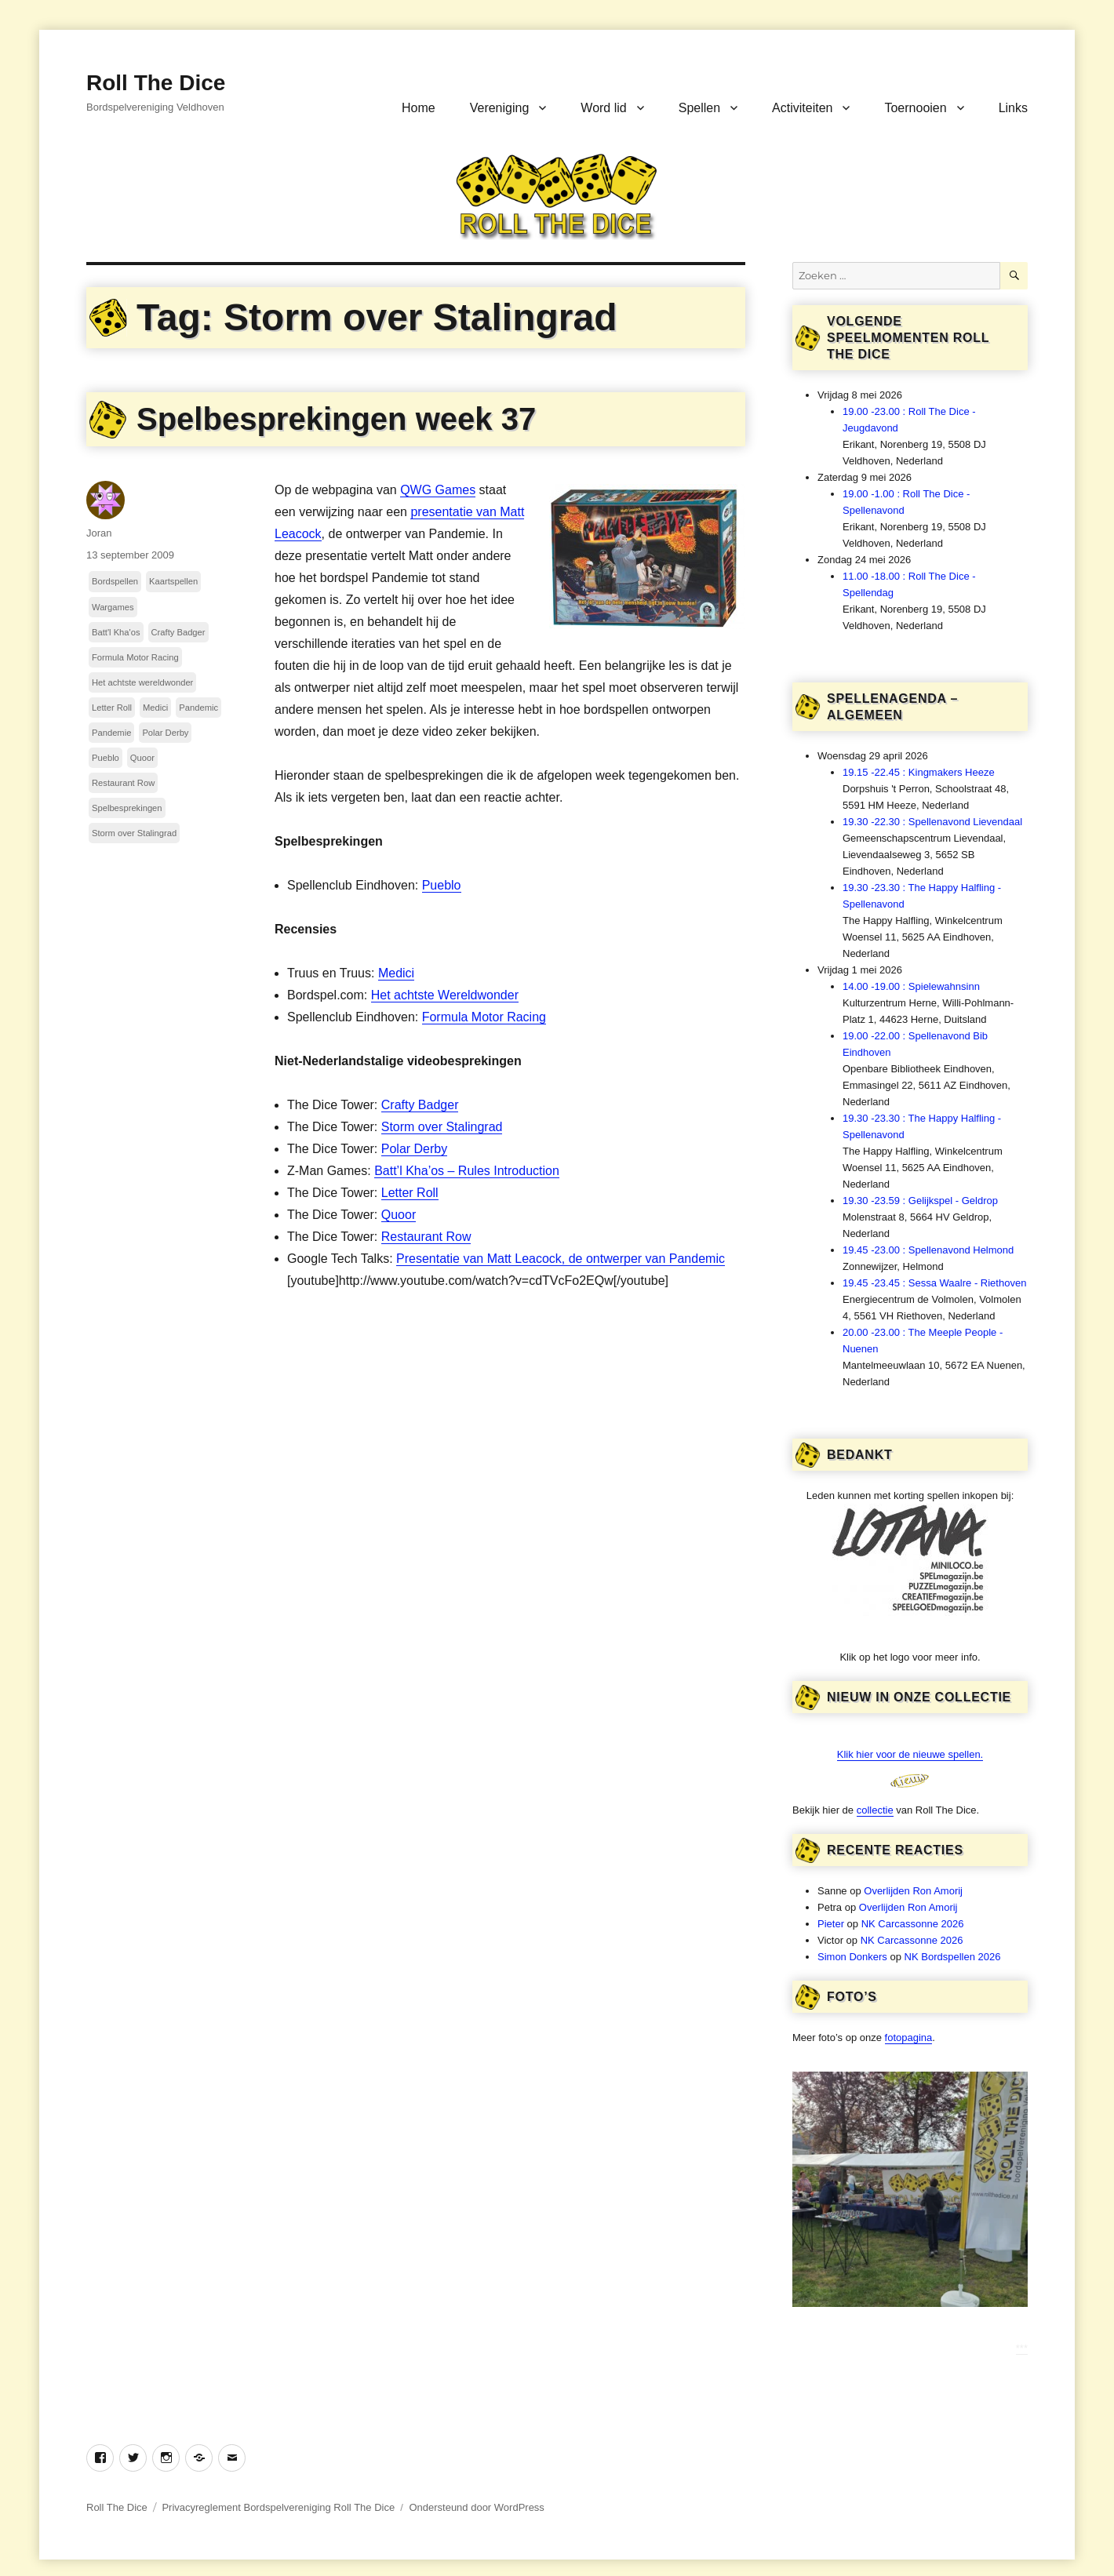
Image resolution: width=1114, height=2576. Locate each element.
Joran (99, 533)
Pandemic (198, 707)
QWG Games (437, 490)
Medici (396, 973)
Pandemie (111, 732)
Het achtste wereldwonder (142, 682)
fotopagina (909, 2037)
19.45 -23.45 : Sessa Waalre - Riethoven (934, 1283)
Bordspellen (115, 581)
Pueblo (441, 885)
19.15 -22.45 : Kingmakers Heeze (919, 772)
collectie (875, 1810)
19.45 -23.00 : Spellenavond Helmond (928, 1250)
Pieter (830, 1924)
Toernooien (915, 108)
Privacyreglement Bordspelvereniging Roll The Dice (278, 2507)
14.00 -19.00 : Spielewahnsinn (911, 986)
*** (1022, 2348)
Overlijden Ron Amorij (913, 1891)
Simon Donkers (852, 1957)
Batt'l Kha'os (116, 632)
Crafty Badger (420, 1105)
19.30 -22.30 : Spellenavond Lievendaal (932, 822)
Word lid (603, 108)
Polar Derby (414, 1148)
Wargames (113, 607)
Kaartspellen (173, 581)
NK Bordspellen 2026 (953, 1957)
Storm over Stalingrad (442, 1126)
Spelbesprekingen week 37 (336, 419)
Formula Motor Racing (484, 1017)
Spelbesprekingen (127, 808)
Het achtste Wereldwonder (445, 995)
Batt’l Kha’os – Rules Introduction (466, 1170)
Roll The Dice (155, 83)
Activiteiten (802, 108)
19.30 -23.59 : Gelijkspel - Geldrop (920, 1200)
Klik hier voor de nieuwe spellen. (910, 1754)
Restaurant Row (426, 1236)
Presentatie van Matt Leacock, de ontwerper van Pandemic (560, 1258)
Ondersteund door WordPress (476, 2507)
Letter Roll (410, 1192)
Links (1013, 108)
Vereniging (500, 108)
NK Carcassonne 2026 (912, 1924)
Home (418, 108)
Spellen (699, 108)
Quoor (398, 1214)
